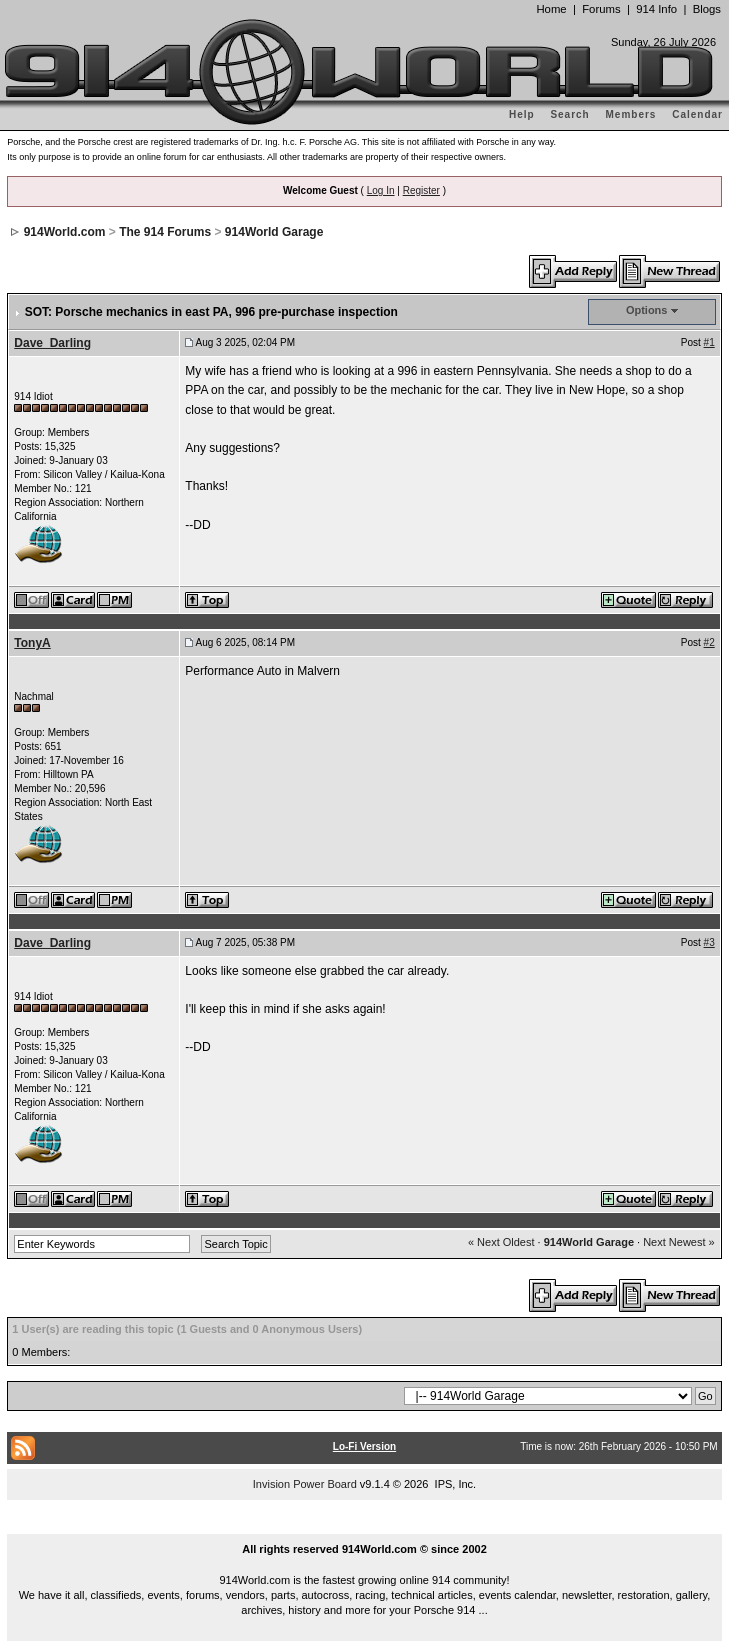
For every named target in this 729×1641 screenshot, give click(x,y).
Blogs (707, 9)
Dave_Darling (52, 343)
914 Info (656, 9)
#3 (709, 942)
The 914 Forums (165, 232)
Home (551, 9)
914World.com (65, 232)
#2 (709, 642)
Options (647, 310)
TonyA (32, 643)
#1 (709, 342)
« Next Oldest (501, 1242)
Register (421, 190)
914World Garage (274, 232)
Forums (601, 9)
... (365, 1527)
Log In (381, 190)
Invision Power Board (305, 1484)
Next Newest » (679, 1242)
